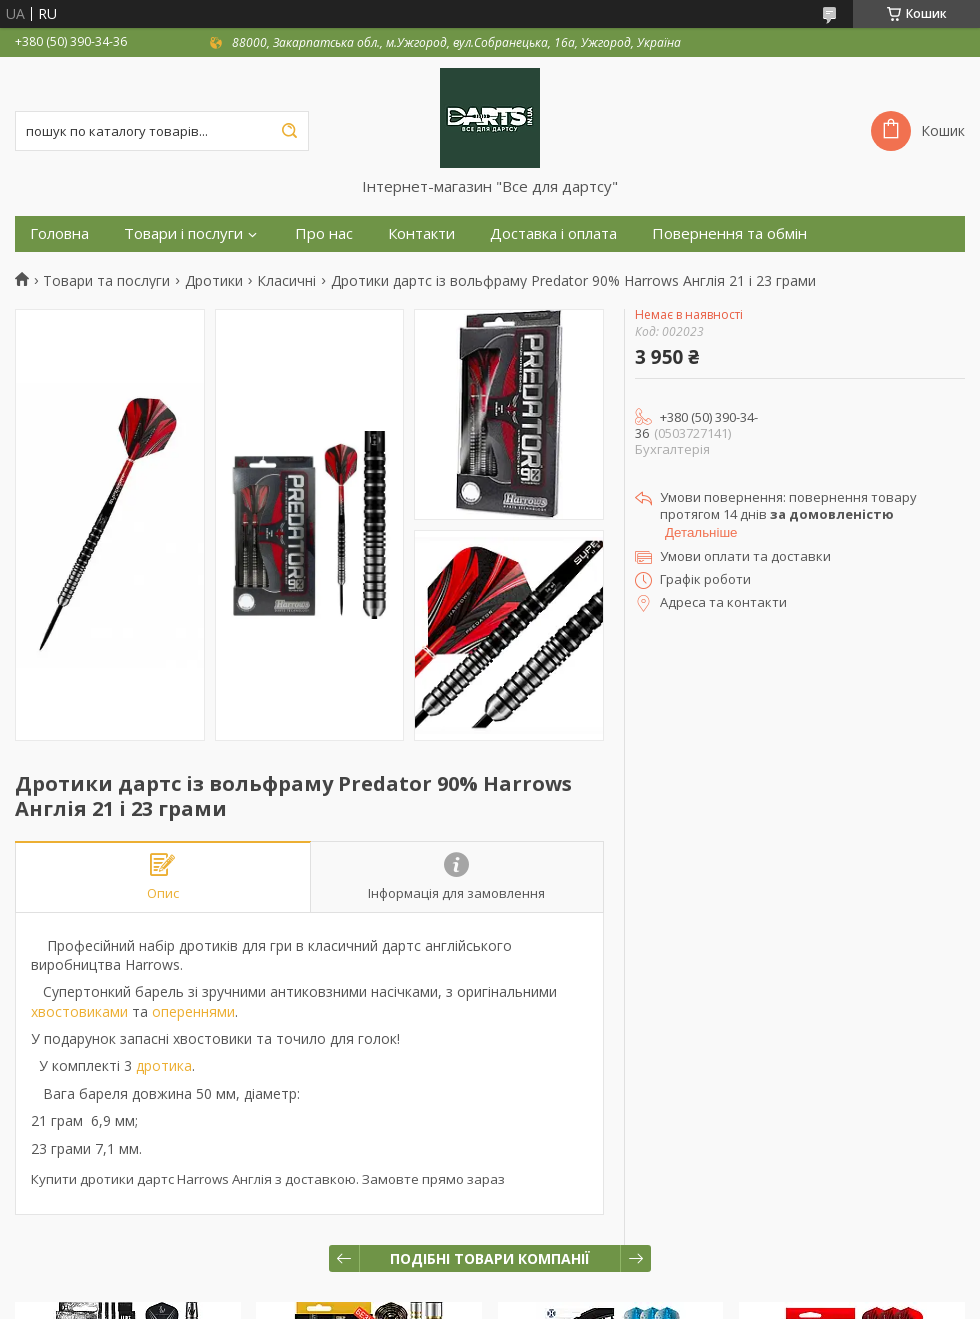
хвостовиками (79, 1011)
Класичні (286, 281)
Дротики (214, 281)
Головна (59, 233)
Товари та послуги (106, 281)
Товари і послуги (183, 233)
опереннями (193, 1011)
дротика (164, 1065)
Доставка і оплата (553, 233)
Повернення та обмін (729, 233)
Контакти (421, 233)
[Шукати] (289, 131)
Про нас (324, 233)
